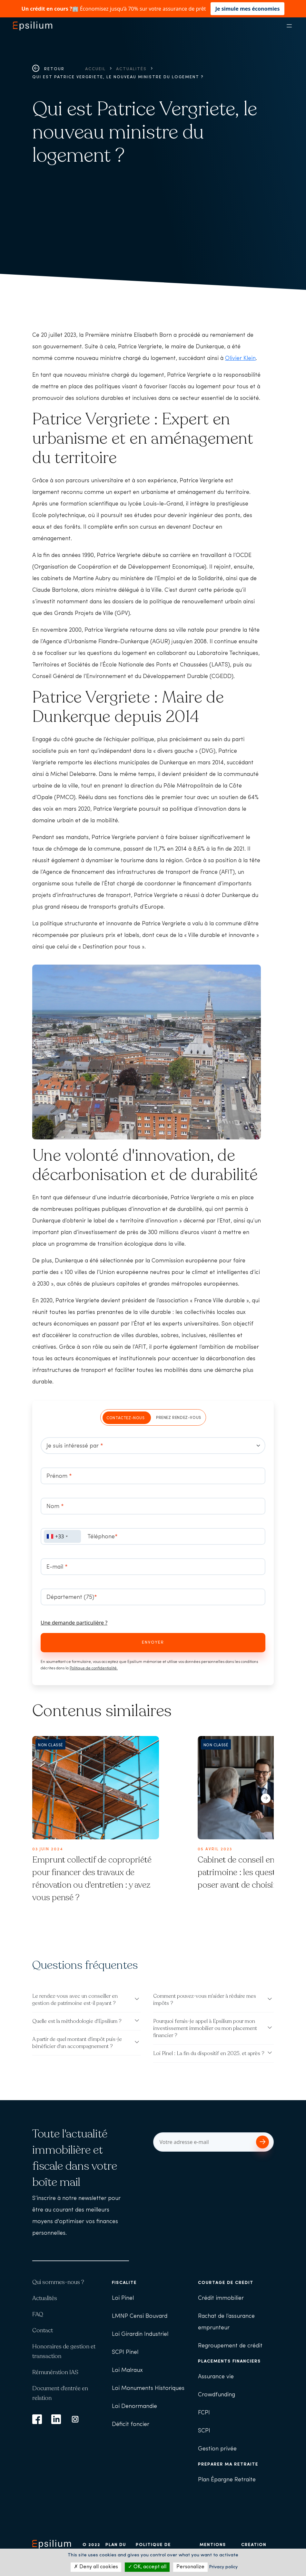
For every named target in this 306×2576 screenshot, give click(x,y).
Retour (48, 69)
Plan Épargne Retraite (227, 2480)
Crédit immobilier (221, 2298)
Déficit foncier (130, 2424)
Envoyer (153, 1642)
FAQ (37, 2314)
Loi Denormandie (134, 2406)
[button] (266, 1796)
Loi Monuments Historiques (148, 2388)
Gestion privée (217, 2449)
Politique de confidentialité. (94, 1668)
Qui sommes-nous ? (58, 2282)
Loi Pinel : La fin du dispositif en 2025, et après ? (208, 2053)
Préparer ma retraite (228, 2464)
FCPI (204, 2413)
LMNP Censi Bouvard (139, 2316)
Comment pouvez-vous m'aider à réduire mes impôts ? (204, 2000)
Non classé (50, 1745)
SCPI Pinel (125, 2352)
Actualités (131, 69)
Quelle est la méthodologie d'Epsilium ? (77, 2021)
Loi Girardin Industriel (140, 2334)
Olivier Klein (240, 358)
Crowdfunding (216, 2395)
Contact (42, 2330)
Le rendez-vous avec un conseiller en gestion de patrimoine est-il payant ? (75, 2000)
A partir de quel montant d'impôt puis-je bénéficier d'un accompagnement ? (77, 2043)
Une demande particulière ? (74, 1622)
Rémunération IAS (55, 2372)
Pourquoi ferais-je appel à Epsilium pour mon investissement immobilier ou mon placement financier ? (205, 2028)
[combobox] (62, 1536)
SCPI (204, 2431)
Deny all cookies (96, 2567)
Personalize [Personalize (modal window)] (190, 2567)
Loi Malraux (127, 2370)
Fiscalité (124, 2283)
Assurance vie (216, 2377)
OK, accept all (147, 2567)
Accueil (95, 69)
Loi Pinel (123, 2298)
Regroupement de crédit (230, 2346)
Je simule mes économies (247, 8)
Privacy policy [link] (223, 2567)
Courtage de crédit (225, 2283)
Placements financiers (229, 2361)
